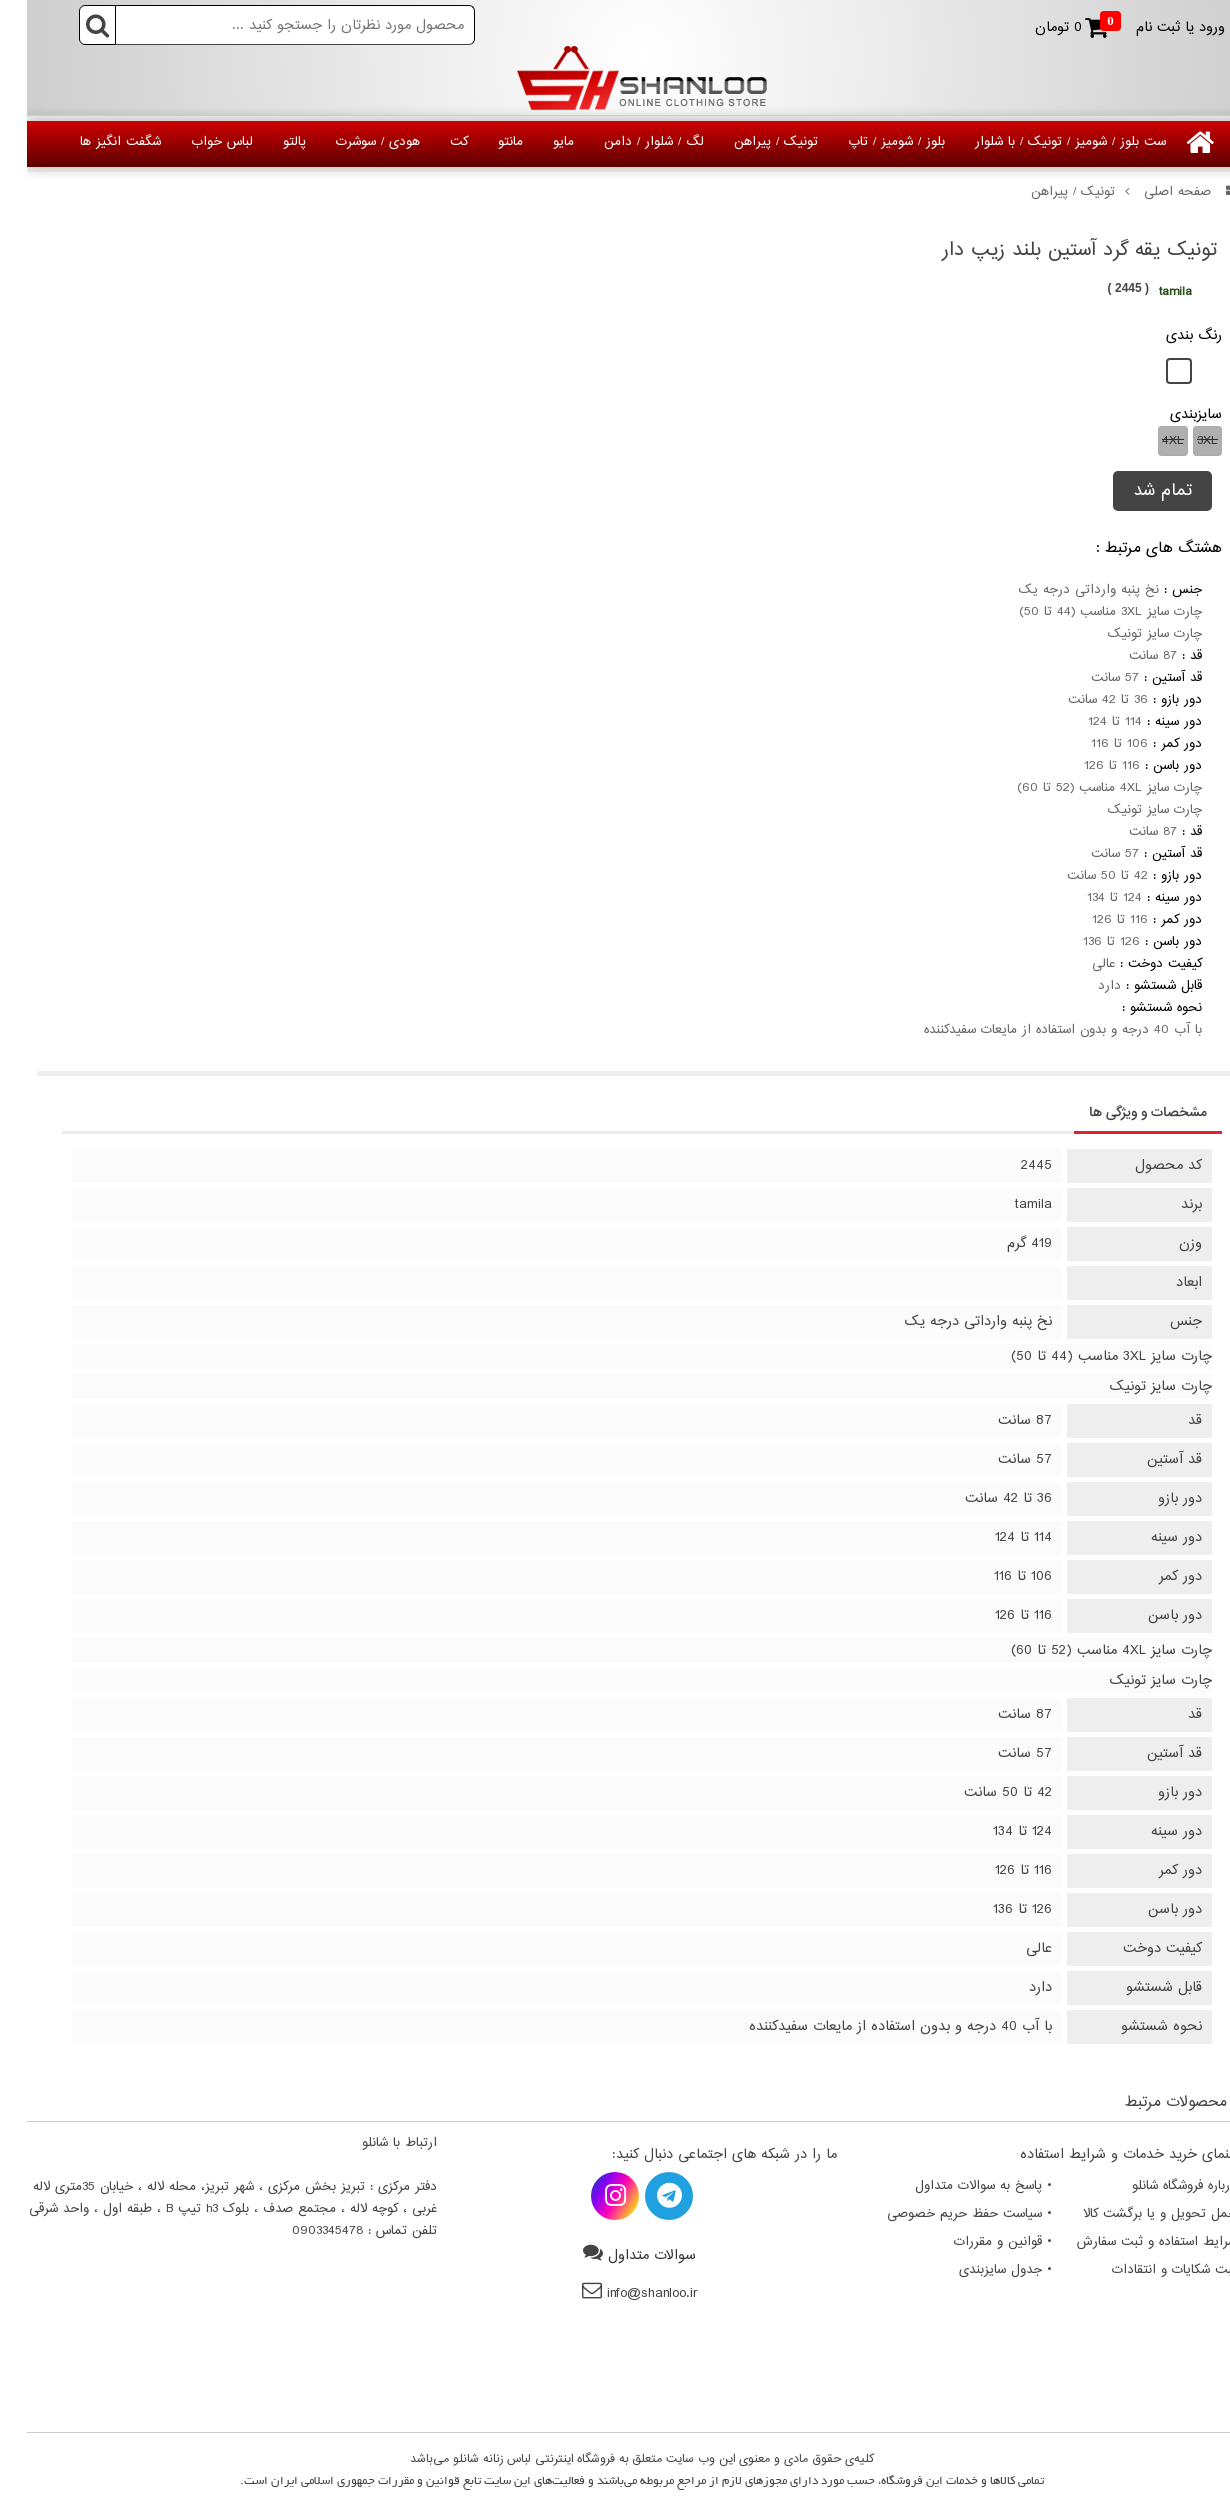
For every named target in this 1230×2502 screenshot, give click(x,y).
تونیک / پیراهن (749, 142)
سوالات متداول (625, 2255)
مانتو (483, 142)
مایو (536, 142)
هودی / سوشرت (351, 142)
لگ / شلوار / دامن (627, 142)
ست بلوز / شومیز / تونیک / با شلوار (1043, 142)
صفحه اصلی (1154, 192)
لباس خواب (195, 142)
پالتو (267, 142)
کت (432, 142)
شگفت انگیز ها (93, 142)
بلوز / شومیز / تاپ (869, 142)
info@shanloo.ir (625, 2293)
